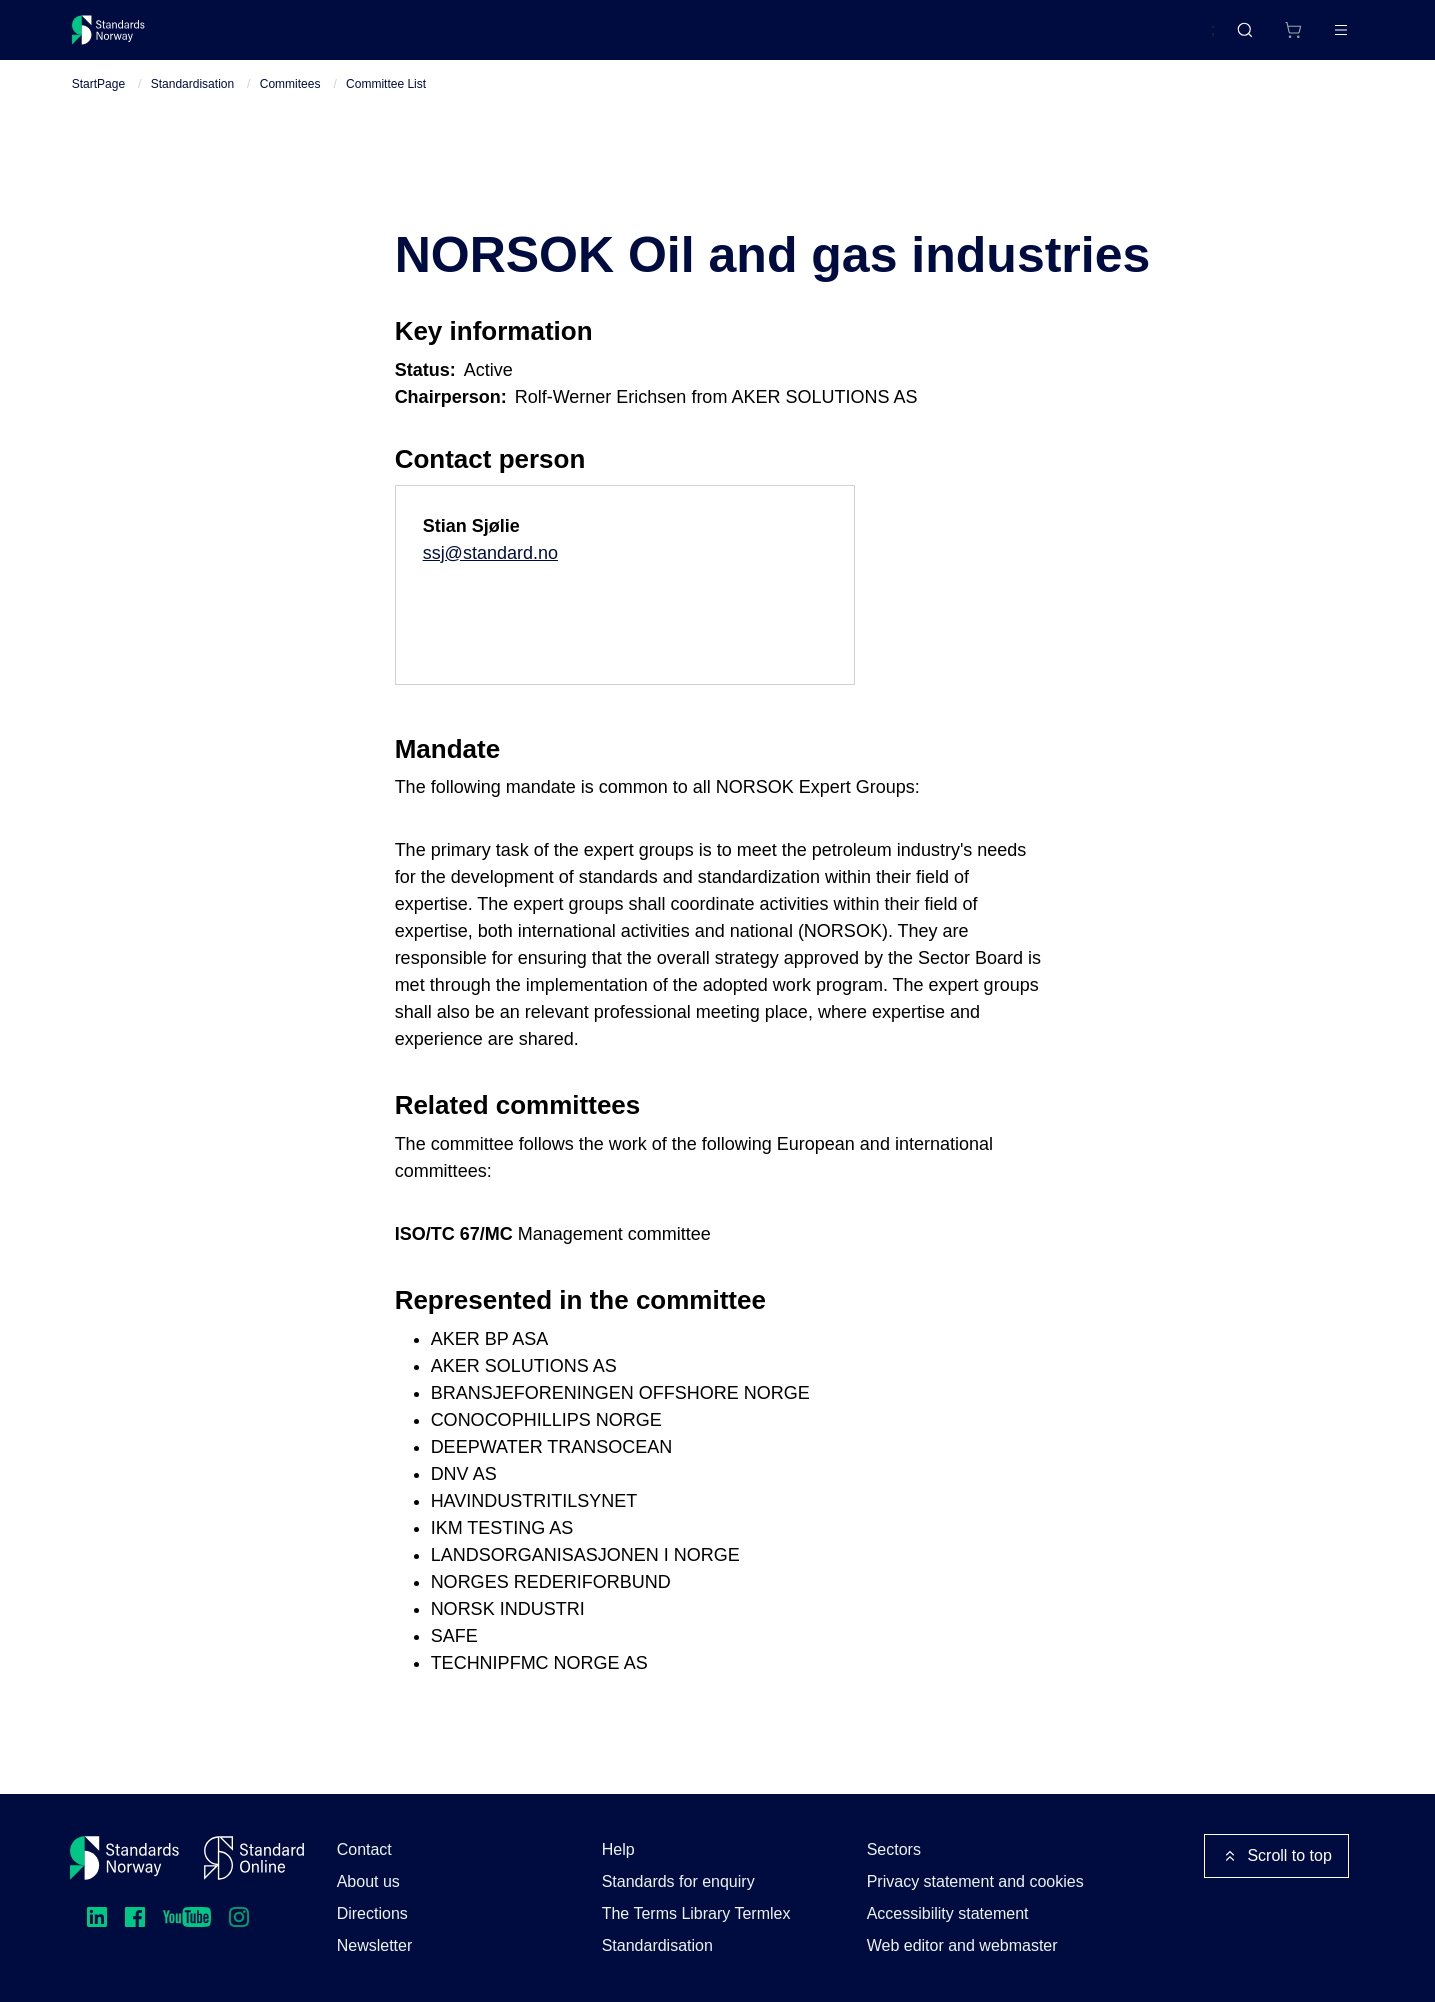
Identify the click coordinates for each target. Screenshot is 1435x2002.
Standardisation (192, 101)
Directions (372, 1913)
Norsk (1175, 39)
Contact (364, 1849)
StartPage (98, 101)
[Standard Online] (254, 1858)
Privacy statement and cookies (975, 1881)
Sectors (894, 1849)
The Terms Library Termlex (696, 1913)
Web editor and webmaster (962, 1945)
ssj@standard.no (490, 570)
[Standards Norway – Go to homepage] (122, 38)
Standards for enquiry (678, 1881)
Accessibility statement (948, 1913)
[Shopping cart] (1252, 38)
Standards (245, 37)
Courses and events (385, 37)
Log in (1325, 37)
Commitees (290, 101)
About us (368, 1881)
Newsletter (375, 1945)
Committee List (386, 101)
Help (618, 1849)
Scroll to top (1276, 1856)
